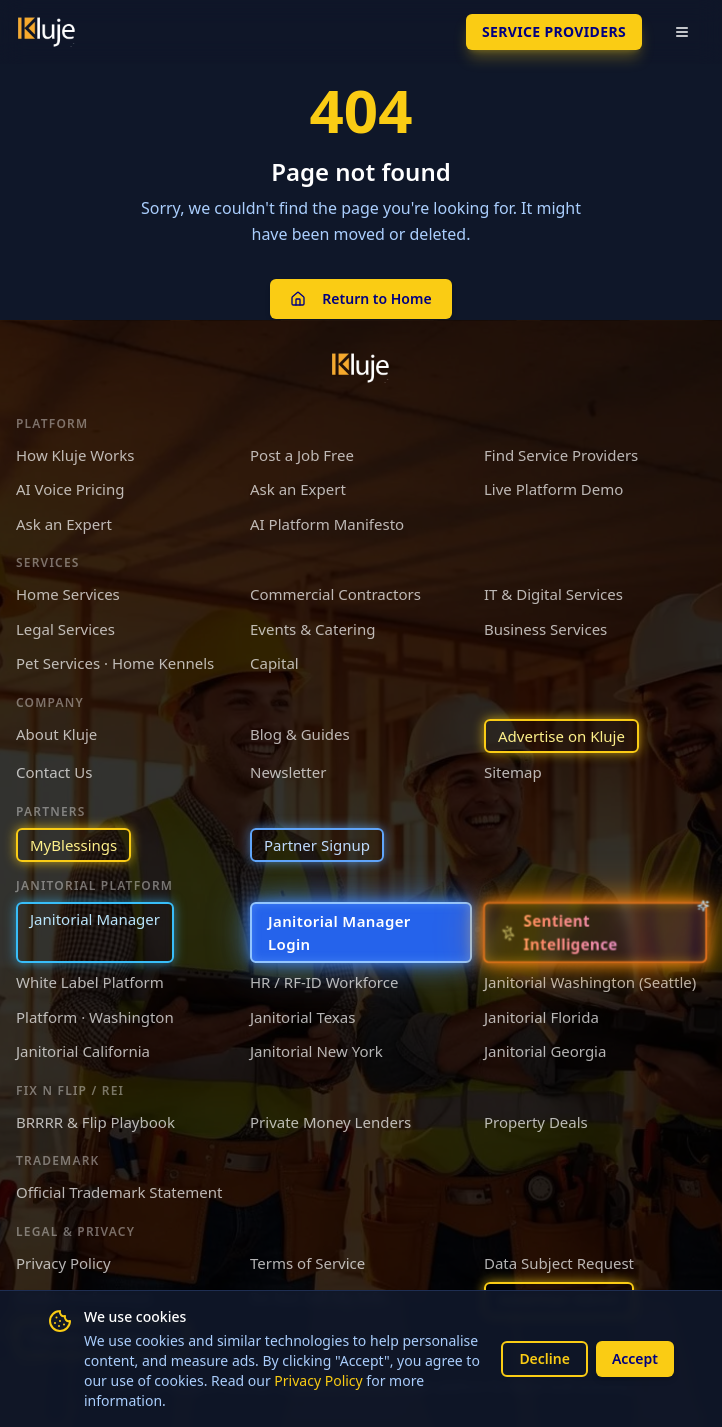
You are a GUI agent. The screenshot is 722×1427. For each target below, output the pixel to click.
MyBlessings (73, 845)
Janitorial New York (316, 1051)
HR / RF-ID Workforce (324, 982)
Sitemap (513, 772)
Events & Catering (312, 629)
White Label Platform (90, 982)
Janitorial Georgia (545, 1051)
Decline (544, 1358)
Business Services (545, 629)
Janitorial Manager (95, 919)
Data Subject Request (559, 1263)
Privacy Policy (318, 1380)
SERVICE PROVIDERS (554, 31)
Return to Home (360, 298)
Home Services (68, 594)
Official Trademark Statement (119, 1192)
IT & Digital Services (553, 594)
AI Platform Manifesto (327, 524)
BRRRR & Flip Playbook (95, 1122)
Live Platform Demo (553, 489)
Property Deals (536, 1122)
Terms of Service (307, 1263)
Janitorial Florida (541, 1017)
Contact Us (54, 772)
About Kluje (56, 734)
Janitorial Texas (302, 1017)
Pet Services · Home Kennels (115, 663)
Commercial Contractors (335, 594)
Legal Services (65, 629)
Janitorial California (83, 1051)
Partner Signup (317, 845)
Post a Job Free (302, 455)
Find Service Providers (561, 455)
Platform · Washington (95, 1017)
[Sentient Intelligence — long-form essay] (594, 932)
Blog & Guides (300, 734)
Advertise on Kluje (561, 736)
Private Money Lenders (330, 1122)
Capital (274, 663)
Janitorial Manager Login (339, 932)
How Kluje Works (75, 455)
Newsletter (288, 772)
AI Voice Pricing (70, 489)
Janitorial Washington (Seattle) (590, 982)
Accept (635, 1358)
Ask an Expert (298, 489)
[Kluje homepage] (361, 368)
